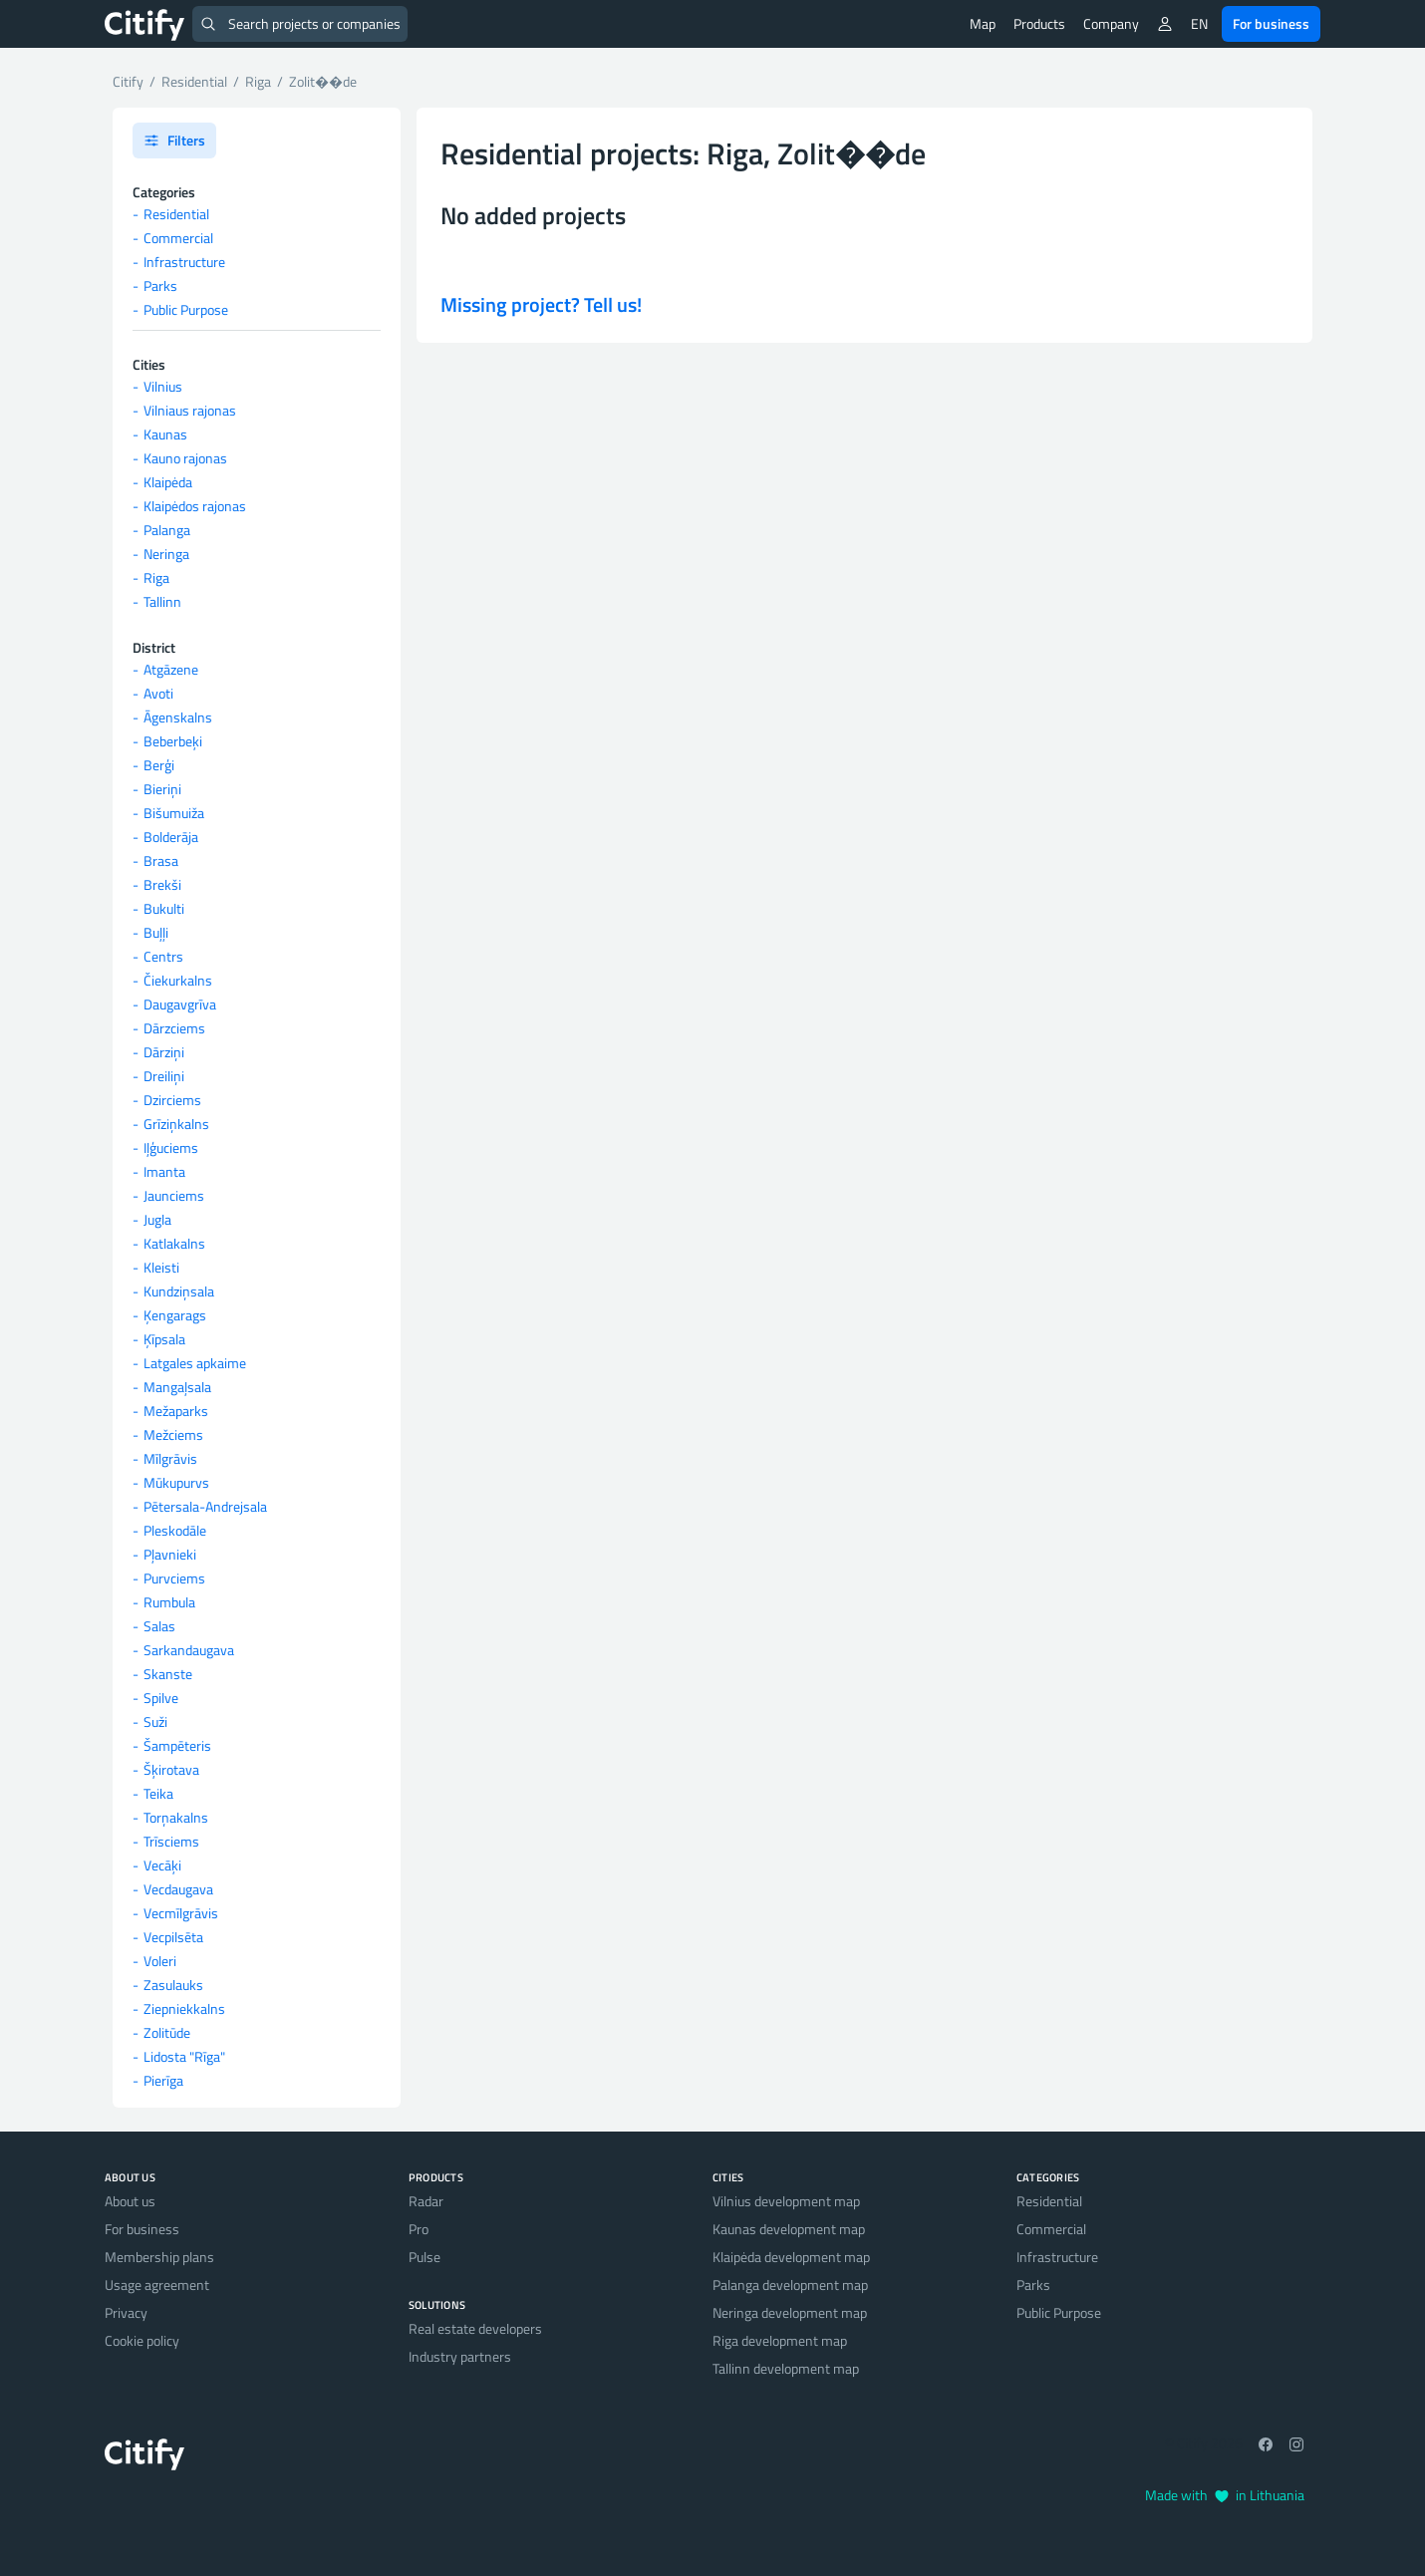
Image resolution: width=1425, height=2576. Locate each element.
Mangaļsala (177, 1386)
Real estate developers (475, 2328)
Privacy (126, 2312)
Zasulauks (173, 1984)
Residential (176, 213)
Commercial (178, 237)
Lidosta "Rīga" (184, 2056)
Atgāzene (170, 669)
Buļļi (155, 932)
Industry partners (460, 2356)
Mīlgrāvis (170, 1458)
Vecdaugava (178, 1888)
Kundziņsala (178, 1291)
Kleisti (161, 1267)
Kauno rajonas (185, 457)
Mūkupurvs (176, 1482)
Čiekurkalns (177, 980)
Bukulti (163, 908)
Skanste (167, 1673)
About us (130, 2200)
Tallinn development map (785, 2368)
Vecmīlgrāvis (180, 1912)
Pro (418, 2228)
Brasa (160, 860)
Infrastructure (184, 261)
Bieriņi (162, 788)
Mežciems (173, 1434)
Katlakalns (174, 1243)
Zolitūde (166, 2032)
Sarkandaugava (188, 1649)
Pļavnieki (169, 1554)
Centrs (163, 956)
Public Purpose (185, 309)
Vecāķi (162, 1865)
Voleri (159, 1960)
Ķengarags (174, 1314)
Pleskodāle (174, 1530)
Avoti (158, 693)
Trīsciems (171, 1841)
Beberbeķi (172, 740)
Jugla (157, 1219)
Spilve (160, 1697)
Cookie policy (142, 2340)
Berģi (158, 764)
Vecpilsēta (173, 1936)
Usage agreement (157, 2284)
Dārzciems (174, 1027)
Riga (156, 577)
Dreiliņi (163, 1075)
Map (983, 23)
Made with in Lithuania (1224, 2494)
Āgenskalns (177, 717)
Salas (159, 1625)
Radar (426, 2200)
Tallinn (162, 601)
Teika (158, 1793)
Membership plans (159, 2256)
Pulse (424, 2256)
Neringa (166, 553)
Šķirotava (171, 1769)
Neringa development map (789, 2312)
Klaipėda (167, 481)
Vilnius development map (786, 2200)
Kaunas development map (788, 2228)
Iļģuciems (170, 1147)
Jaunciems (173, 1195)
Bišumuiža (173, 812)
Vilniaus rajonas (189, 410)
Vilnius (162, 386)
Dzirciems (172, 1099)
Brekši (162, 884)
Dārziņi (163, 1051)
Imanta (164, 1171)
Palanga (166, 529)
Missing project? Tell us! (541, 304)
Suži (155, 1721)
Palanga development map (790, 2284)
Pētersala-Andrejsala (205, 1506)
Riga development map (779, 2340)
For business (1271, 23)
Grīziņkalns (176, 1123)
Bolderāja (170, 836)
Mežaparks (175, 1410)
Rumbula (169, 1601)
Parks (160, 285)
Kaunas (165, 434)
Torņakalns (175, 1817)
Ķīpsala (164, 1338)
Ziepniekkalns (184, 2008)
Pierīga (163, 2080)
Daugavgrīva (179, 1004)
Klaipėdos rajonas (194, 505)
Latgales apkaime (194, 1362)
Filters (174, 140)
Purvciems (174, 1578)
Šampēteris (177, 1745)
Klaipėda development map (791, 2256)
